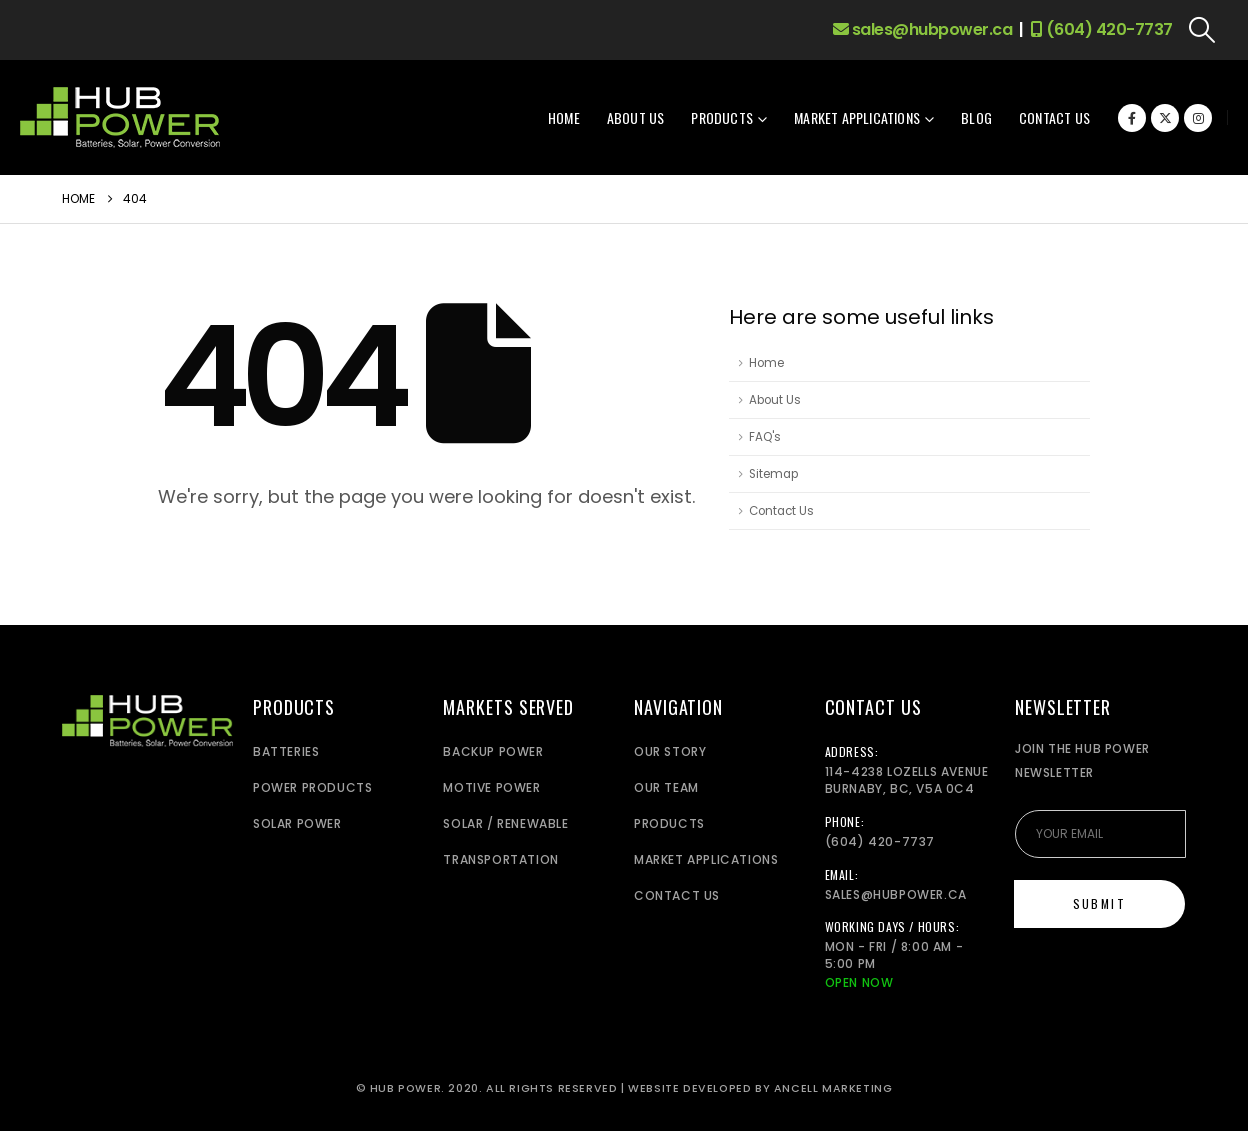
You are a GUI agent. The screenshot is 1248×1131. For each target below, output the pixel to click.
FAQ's (765, 437)
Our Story (670, 751)
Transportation (500, 859)
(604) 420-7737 (1102, 29)
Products (722, 117)
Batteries (286, 751)
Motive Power (491, 787)
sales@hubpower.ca (923, 29)
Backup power (493, 751)
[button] (1202, 30)
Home (564, 117)
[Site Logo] (120, 117)
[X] (1165, 118)
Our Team (666, 787)
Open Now (859, 982)
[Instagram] (1198, 118)
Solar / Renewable (505, 823)
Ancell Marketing (833, 1088)
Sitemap (773, 474)
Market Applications (857, 117)
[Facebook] (1132, 118)
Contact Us (1054, 117)
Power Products (312, 787)
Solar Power (297, 823)
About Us (636, 117)
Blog (976, 117)
